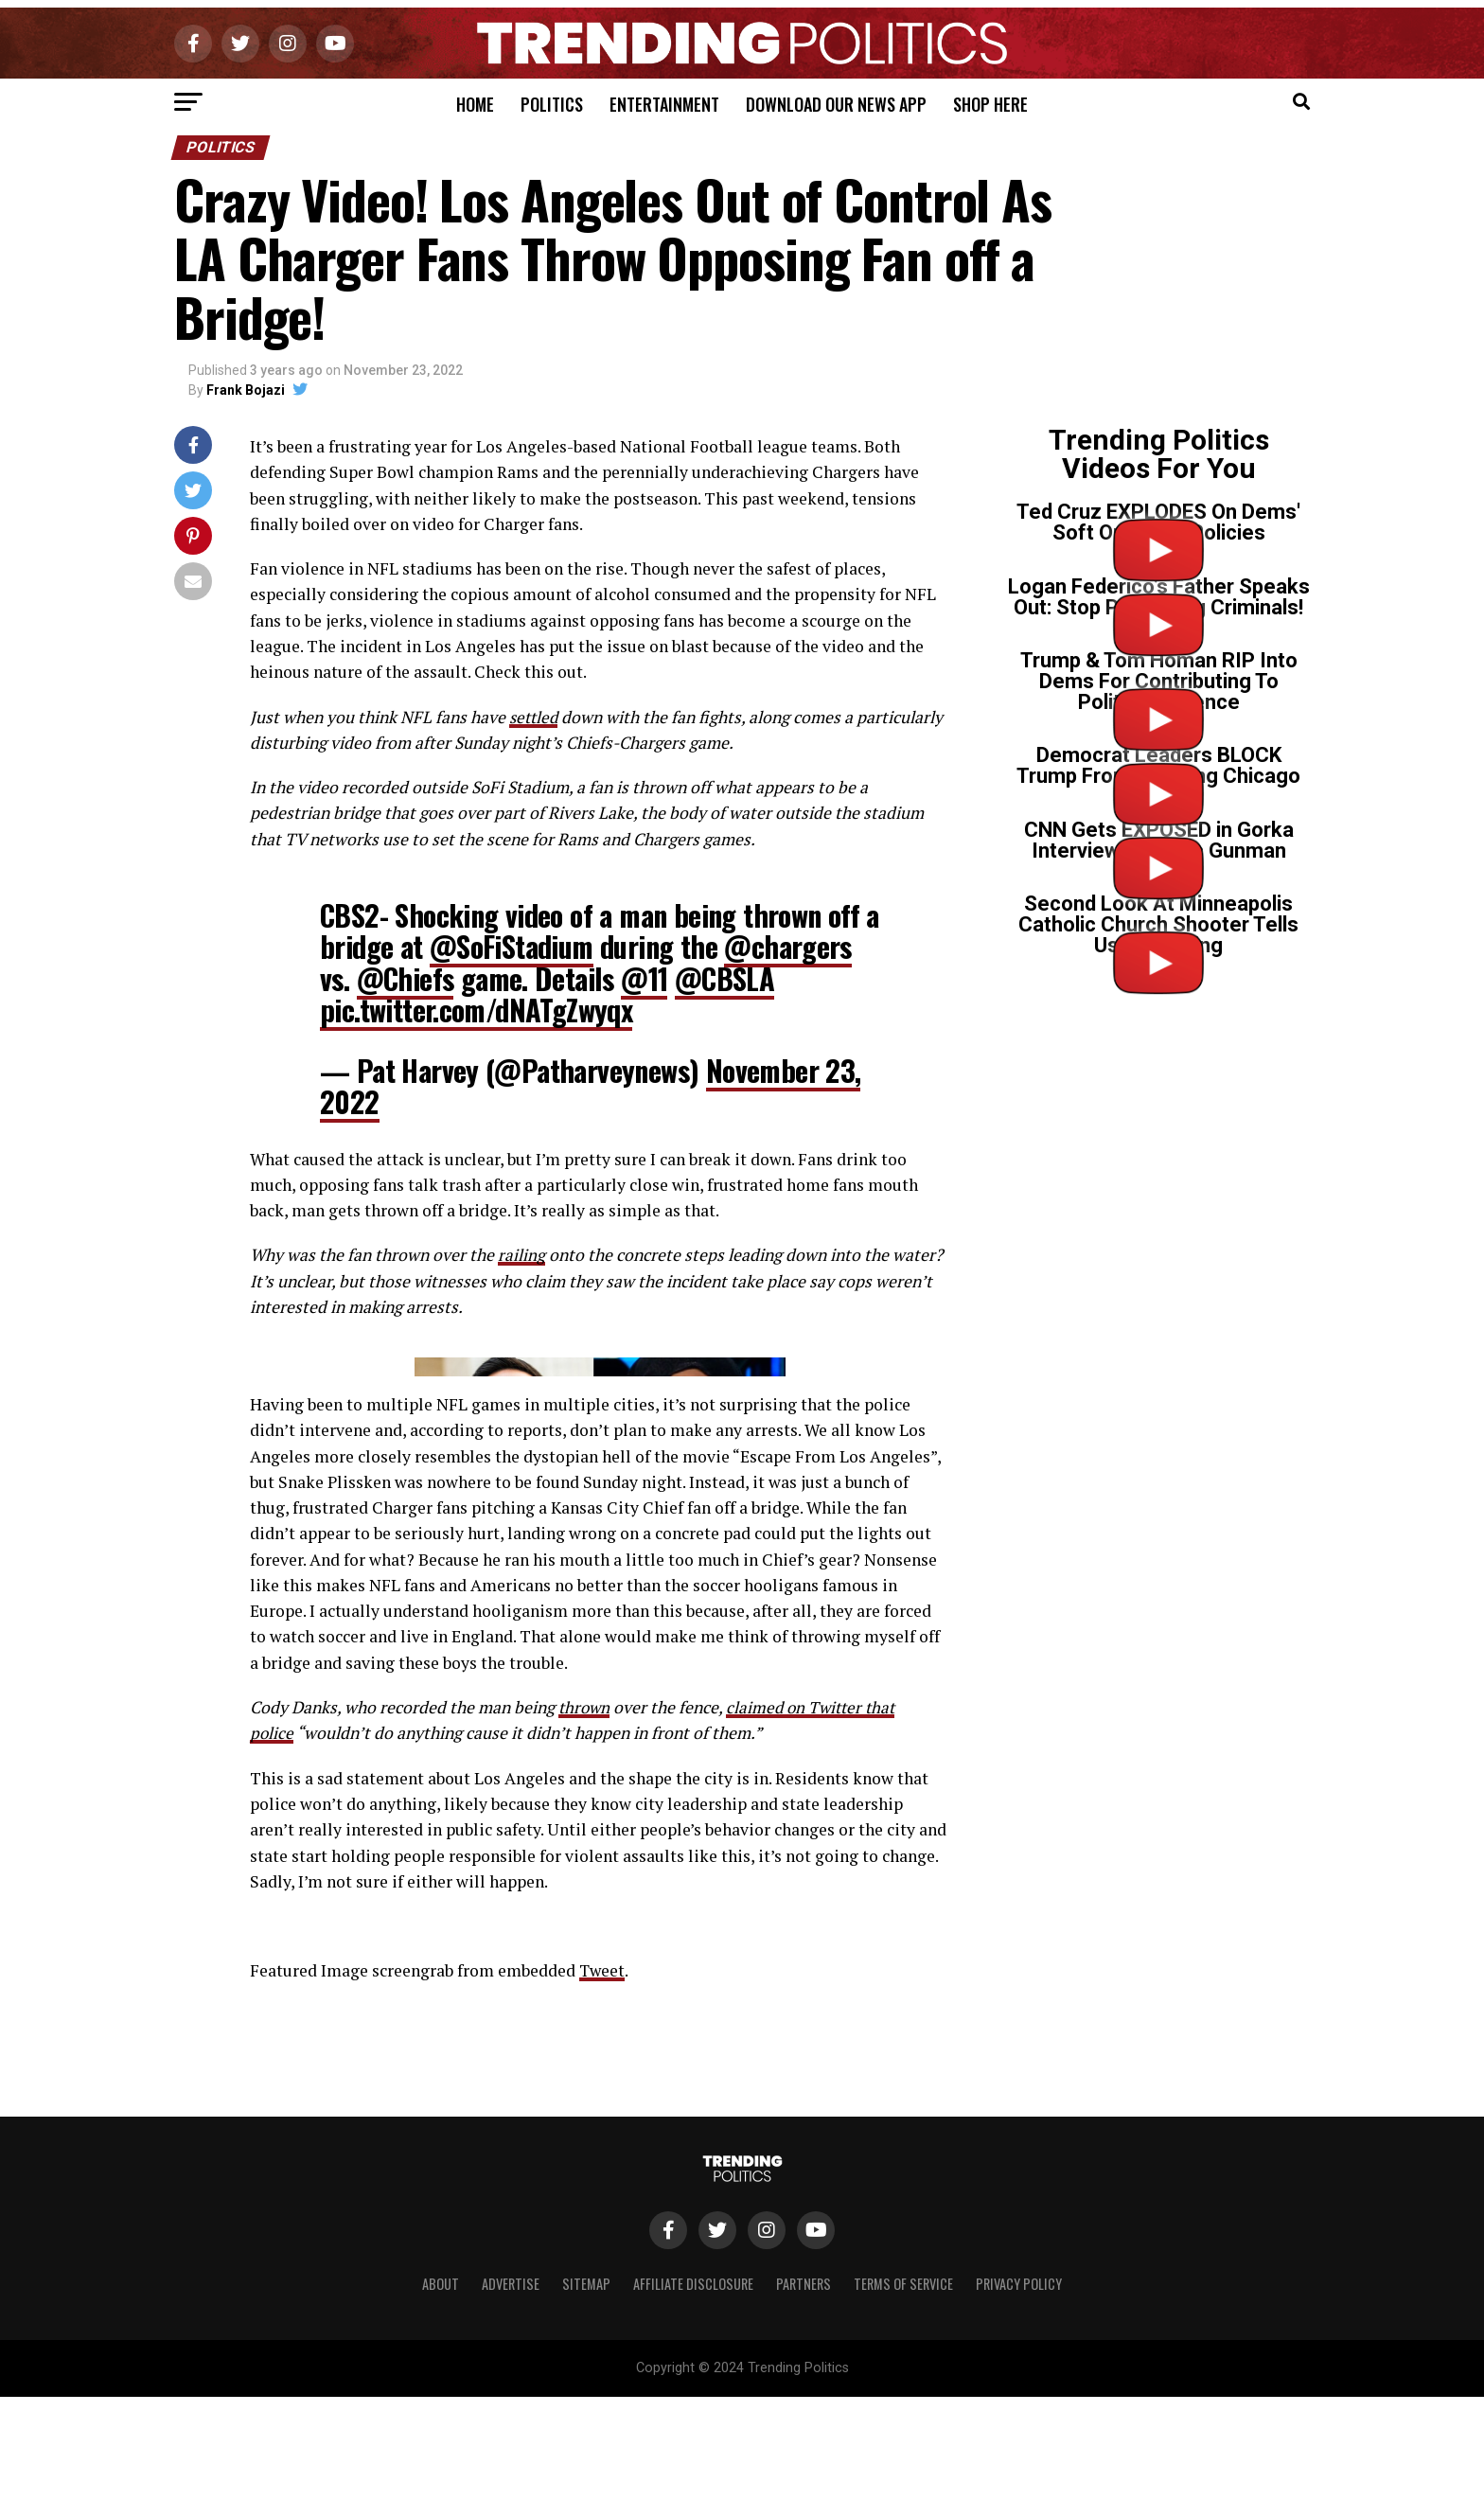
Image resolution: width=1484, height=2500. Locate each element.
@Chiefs (405, 978)
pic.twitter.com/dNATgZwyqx (476, 1009)
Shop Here (990, 104)
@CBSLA (724, 978)
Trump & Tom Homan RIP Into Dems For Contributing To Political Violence (1159, 681)
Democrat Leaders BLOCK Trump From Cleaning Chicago (1158, 765)
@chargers (788, 946)
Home (475, 104)
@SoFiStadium (511, 946)
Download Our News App (836, 104)
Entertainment (664, 104)
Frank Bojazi (245, 390)
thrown (585, 2078)
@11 (644, 978)
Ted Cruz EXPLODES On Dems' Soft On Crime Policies (1158, 522)
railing (521, 1255)
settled (535, 717)
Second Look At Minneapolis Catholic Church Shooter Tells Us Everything (1158, 924)
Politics (552, 104)
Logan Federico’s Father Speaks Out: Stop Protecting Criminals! (1159, 597)
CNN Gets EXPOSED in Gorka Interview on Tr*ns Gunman (1159, 840)
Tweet (603, 2341)
